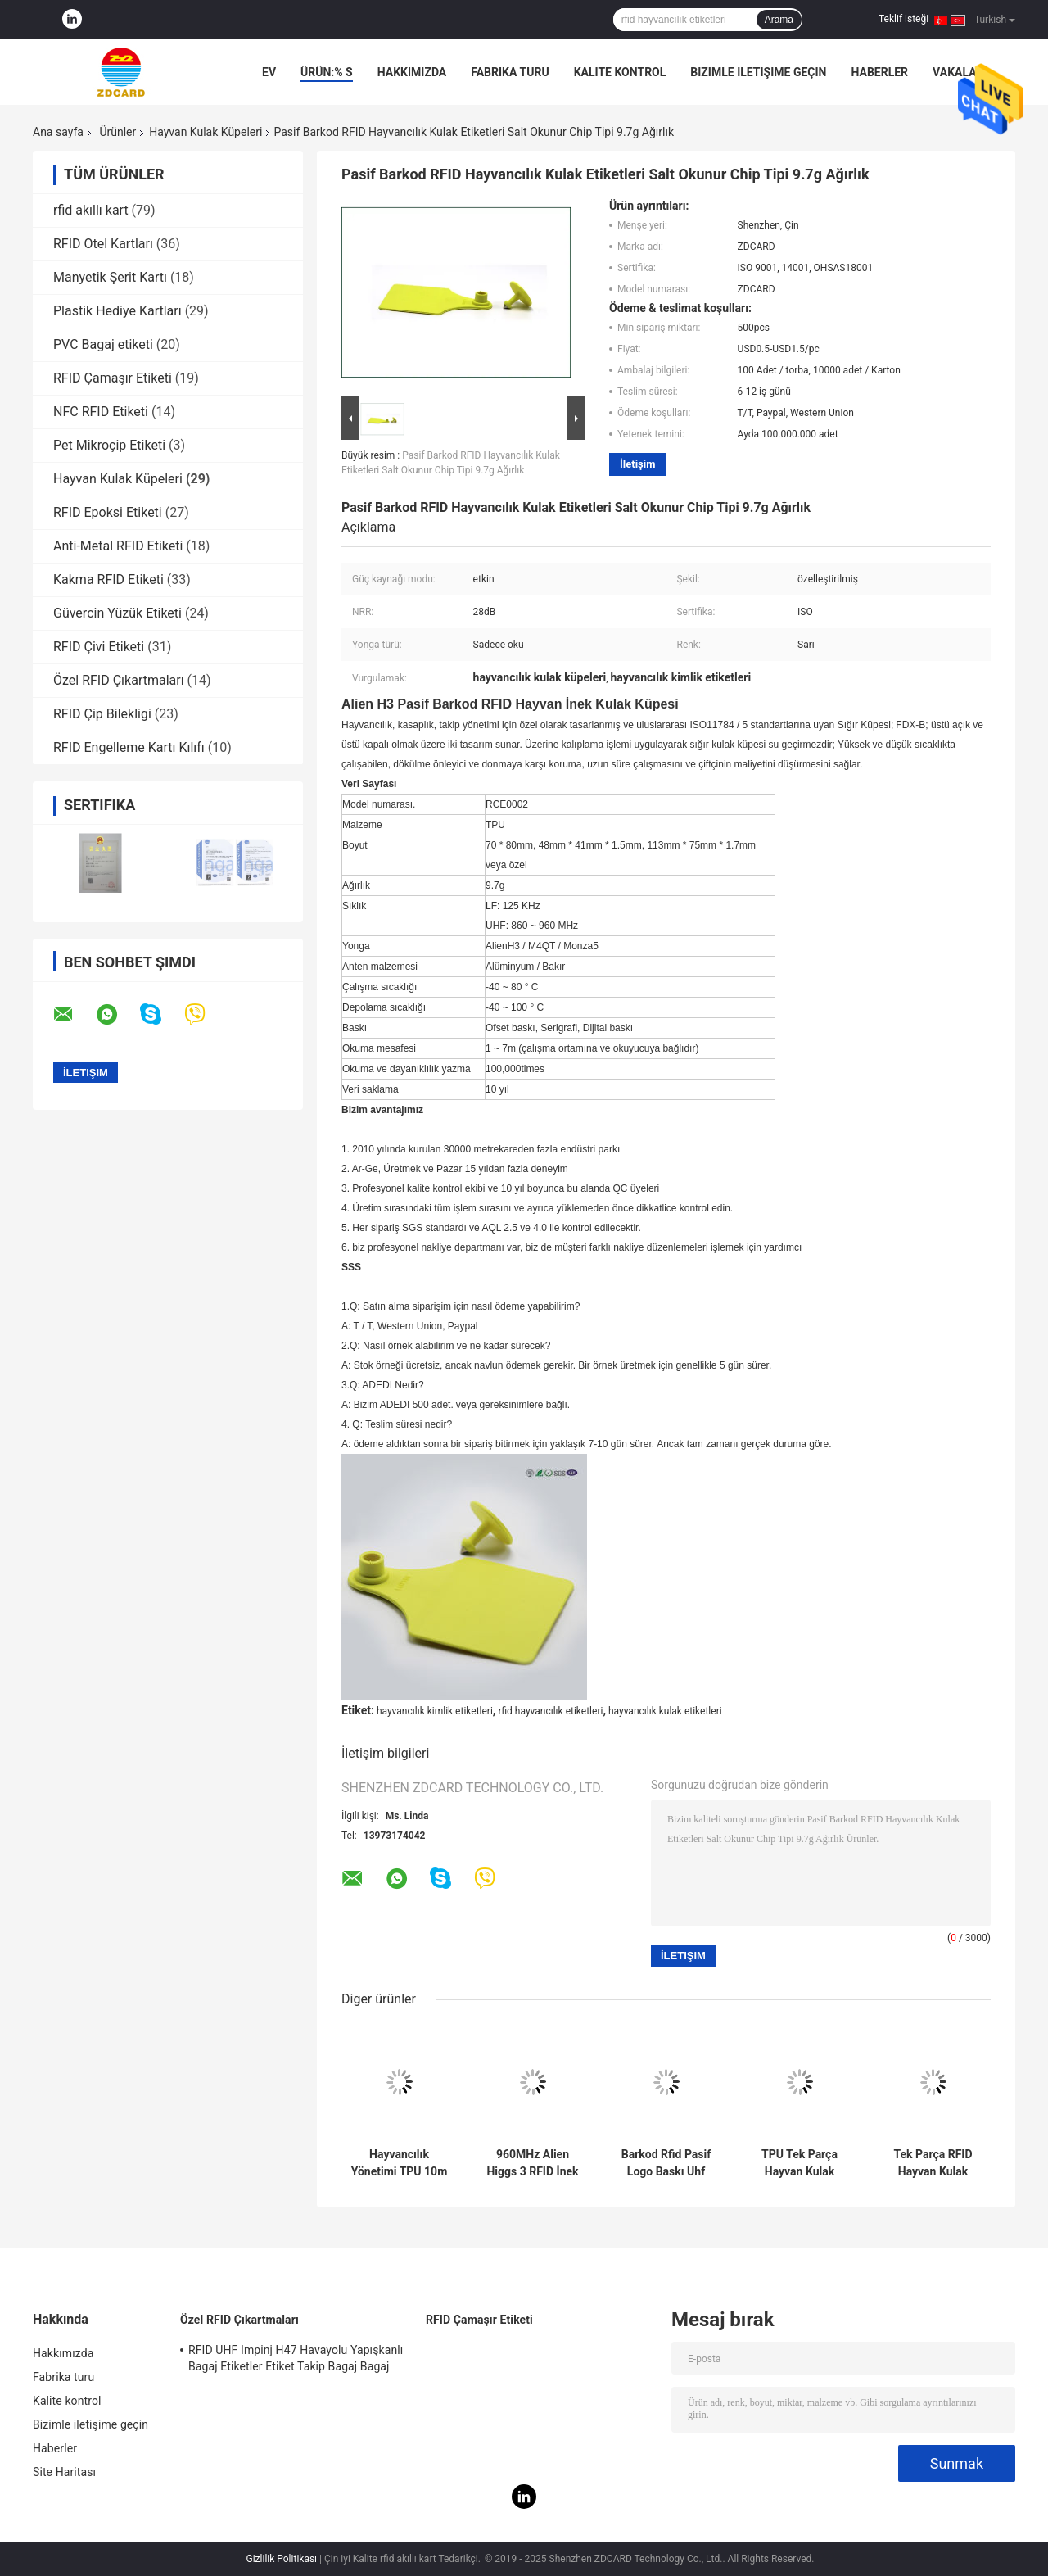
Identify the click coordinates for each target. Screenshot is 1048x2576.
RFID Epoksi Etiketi (107, 512)
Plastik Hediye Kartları (117, 311)
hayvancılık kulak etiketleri (665, 1711)
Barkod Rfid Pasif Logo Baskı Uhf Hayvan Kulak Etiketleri (666, 2163)
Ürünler (117, 131)
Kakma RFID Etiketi (108, 579)
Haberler (879, 72)
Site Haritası (64, 2472)
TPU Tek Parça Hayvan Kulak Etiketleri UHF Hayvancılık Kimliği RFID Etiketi (799, 2163)
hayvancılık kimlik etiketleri (435, 1711)
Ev (269, 72)
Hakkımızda (412, 72)
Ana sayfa (58, 131)
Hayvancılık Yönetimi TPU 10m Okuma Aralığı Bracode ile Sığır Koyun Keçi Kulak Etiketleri (399, 2163)
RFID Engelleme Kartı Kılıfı (129, 747)
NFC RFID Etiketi (100, 411)
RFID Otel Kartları (103, 243)
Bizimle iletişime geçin (758, 72)
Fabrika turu (510, 72)
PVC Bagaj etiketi (103, 344)
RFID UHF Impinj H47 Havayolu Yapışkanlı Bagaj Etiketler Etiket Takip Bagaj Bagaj (295, 2358)
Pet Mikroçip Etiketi (109, 445)
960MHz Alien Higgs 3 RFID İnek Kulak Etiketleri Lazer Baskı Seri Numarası (532, 2163)
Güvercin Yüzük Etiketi (117, 613)
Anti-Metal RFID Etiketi (118, 546)
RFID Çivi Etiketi (98, 646)
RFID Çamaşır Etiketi (112, 378)
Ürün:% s (326, 72)
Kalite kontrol (620, 72)
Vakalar (958, 72)
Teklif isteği (903, 19)
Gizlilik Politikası (282, 2559)
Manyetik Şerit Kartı (110, 277)
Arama (779, 19)
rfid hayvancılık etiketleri (550, 1711)
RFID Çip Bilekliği (102, 714)
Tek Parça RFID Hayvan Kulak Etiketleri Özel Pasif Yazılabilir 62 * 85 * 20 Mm (933, 2163)
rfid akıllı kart (91, 210)
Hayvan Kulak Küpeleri (205, 131)
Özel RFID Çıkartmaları (118, 680)
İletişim (637, 464)
